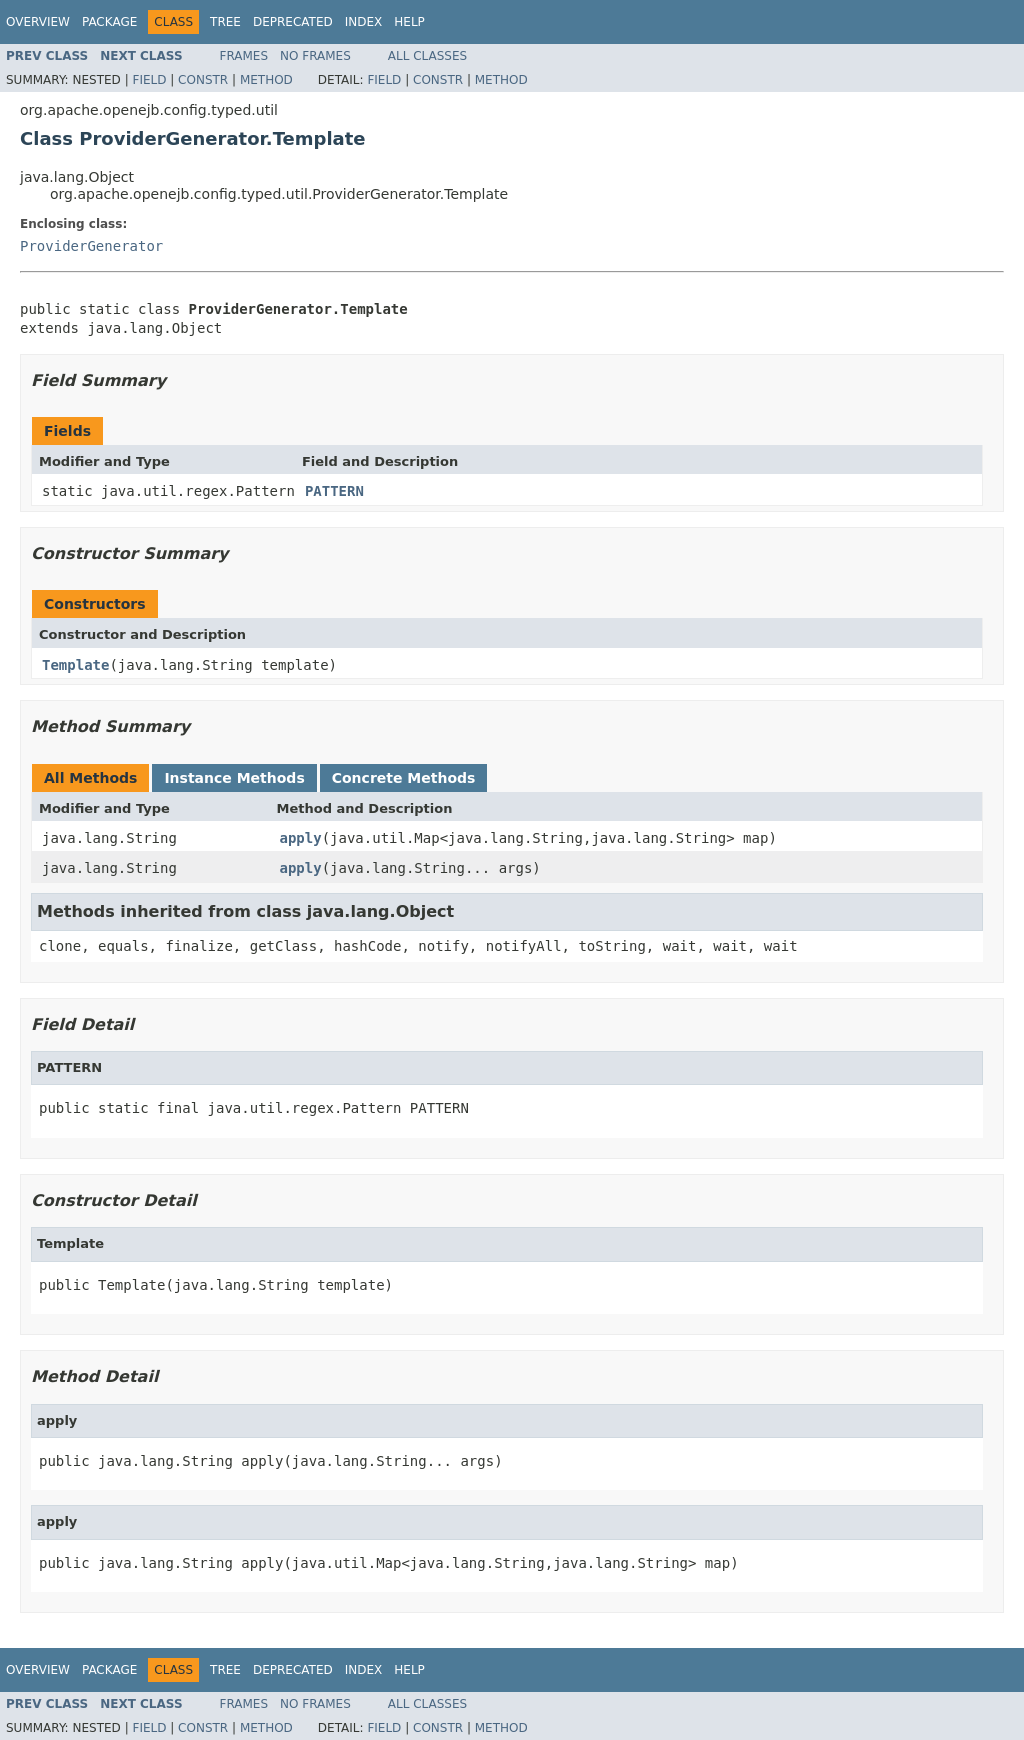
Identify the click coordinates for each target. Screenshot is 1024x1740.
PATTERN (334, 491)
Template (75, 665)
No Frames (315, 56)
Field (149, 80)
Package (109, 22)
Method (266, 80)
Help (409, 22)
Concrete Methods (404, 778)
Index (364, 22)
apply (301, 838)
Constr (203, 80)
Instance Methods (234, 778)
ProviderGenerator (91, 246)
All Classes (427, 56)
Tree (225, 22)
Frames (244, 56)
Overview (38, 22)
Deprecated (293, 22)
